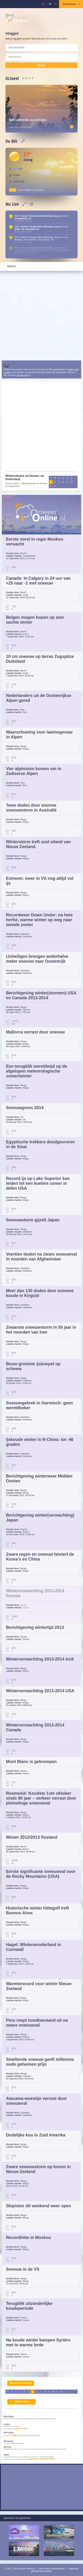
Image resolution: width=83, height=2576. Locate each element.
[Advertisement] (41, 317)
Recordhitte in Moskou (28, 2237)
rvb (21, 1117)
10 (71, 482)
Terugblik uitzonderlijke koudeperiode (29, 2306)
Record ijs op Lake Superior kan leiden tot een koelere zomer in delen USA (38, 1183)
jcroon (25, 634)
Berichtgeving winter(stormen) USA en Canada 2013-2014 (41, 995)
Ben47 (23, 553)
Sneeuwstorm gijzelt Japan (32, 1220)
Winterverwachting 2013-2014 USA (40, 1690)
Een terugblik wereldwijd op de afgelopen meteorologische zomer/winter (36, 1071)
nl (50, 4)
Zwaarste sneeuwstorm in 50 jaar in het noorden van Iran (41, 1329)
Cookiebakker (29, 556)
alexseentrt (21, 2428)
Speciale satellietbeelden (42, 2459)
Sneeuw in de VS (22, 2269)
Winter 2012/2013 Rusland (31, 1837)
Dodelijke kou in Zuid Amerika (35, 2135)
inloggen (13, 2435)
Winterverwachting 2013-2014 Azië (40, 1659)
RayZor (23, 1529)
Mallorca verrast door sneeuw (35, 1032)
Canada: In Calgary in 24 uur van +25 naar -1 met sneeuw (38, 580)
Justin (25, 595)
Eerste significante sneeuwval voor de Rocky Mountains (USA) (40, 1874)
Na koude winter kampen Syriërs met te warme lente (38, 2342)
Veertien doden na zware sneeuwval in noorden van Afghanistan (41, 1256)
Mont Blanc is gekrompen (31, 1761)
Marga (23, 746)
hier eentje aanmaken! (57, 38)
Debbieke (25, 934)
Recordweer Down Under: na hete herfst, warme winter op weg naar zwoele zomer (39, 920)
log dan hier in (23, 375)
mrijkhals (26, 2076)
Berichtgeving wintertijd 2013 (35, 1627)
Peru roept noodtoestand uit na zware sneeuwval (37, 2022)
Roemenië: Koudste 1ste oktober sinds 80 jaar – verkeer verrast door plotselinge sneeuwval (41, 1798)
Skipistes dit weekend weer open (38, 2205)
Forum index (11, 483)
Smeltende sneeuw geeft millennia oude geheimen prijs (40, 2062)
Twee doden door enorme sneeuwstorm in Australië (31, 807)
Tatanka (26, 1009)
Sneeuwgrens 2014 (24, 1107)
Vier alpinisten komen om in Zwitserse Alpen (33, 771)
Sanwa (23, 1636)
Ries (22, 709)
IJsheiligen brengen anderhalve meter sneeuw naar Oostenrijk (37, 959)
